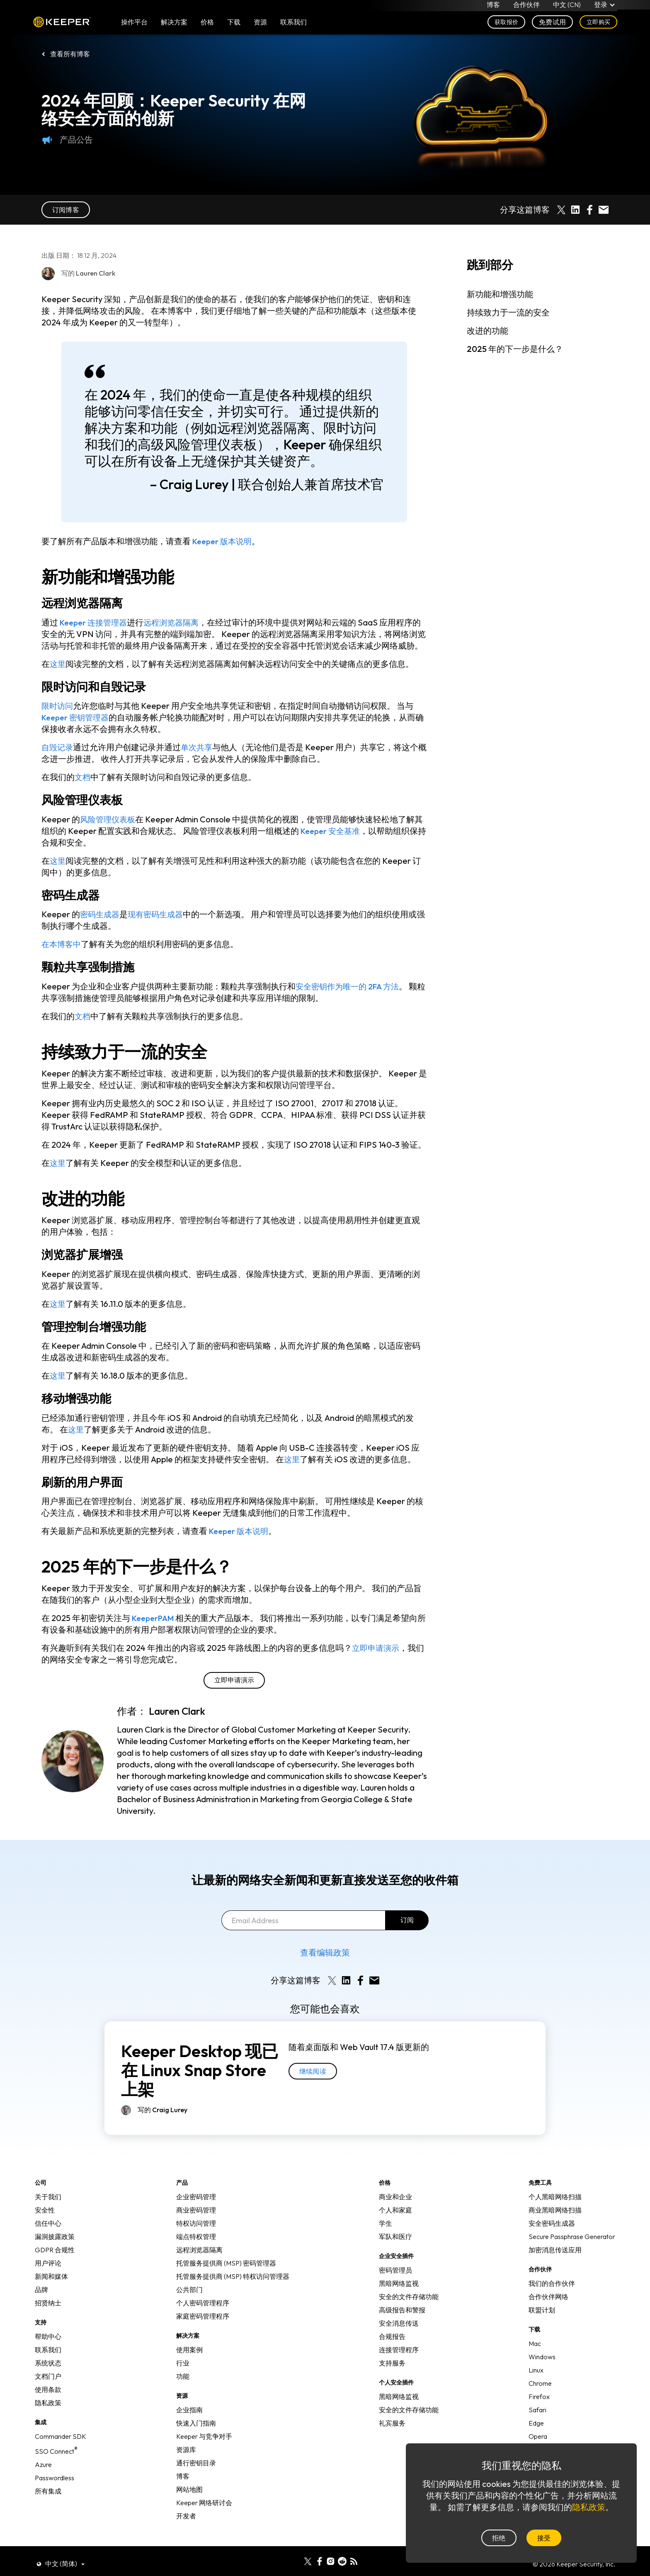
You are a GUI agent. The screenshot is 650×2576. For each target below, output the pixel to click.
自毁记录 (58, 759)
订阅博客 (65, 210)
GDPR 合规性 (55, 2261)
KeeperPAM (155, 1629)
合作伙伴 (526, 6)
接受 (544, 2538)
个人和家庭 (395, 2221)
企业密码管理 (196, 2208)
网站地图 (189, 2501)
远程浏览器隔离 (177, 622)
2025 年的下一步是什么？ (515, 349)
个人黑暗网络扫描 (555, 2208)
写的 (162, 2121)
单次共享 (199, 759)
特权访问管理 (196, 2235)
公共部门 (189, 2301)
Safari (537, 2421)
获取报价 (506, 25)
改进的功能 (487, 330)
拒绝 (498, 2538)
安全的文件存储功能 (409, 2308)
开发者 (186, 2527)
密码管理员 (395, 2282)
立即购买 (598, 25)
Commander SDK (60, 2448)
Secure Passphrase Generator (572, 2248)
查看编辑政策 (325, 1964)
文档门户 (48, 2388)
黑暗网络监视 (399, 2295)
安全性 (45, 2221)
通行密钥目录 (196, 2474)
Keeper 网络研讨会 (204, 2514)
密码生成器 (100, 926)
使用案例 (189, 2361)
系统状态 (48, 2374)
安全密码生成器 (552, 2235)
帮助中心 (48, 2348)
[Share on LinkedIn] (575, 210)
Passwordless (54, 2489)
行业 (182, 2374)
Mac (535, 2355)
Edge (536, 2435)
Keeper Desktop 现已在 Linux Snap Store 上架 (199, 2081)
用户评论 (48, 2275)
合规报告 (392, 2348)
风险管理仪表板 (109, 831)
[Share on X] (561, 210)
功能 (182, 2388)
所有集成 (48, 2502)
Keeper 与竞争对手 (204, 2448)
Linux (536, 2381)
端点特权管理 (196, 2248)
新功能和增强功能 (500, 294)
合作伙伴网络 (548, 2308)
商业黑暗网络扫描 (555, 2221)
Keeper (62, 25)
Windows (542, 2368)
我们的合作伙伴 (552, 2295)
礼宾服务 (392, 2435)
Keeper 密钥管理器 (77, 729)
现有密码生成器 (159, 926)
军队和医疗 (395, 2248)
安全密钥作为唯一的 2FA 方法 (350, 998)
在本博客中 (62, 955)
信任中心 (48, 2235)
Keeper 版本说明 (224, 541)
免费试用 (552, 26)
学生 (385, 2235)
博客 (493, 6)
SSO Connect (56, 2463)
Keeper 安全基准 (332, 842)
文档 (83, 788)
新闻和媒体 (51, 2288)
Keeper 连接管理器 (95, 622)
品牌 (41, 2301)
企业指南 (189, 2421)
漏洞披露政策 (55, 2248)
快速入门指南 (196, 2435)
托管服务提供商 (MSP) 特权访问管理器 (232, 2288)
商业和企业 (395, 2208)
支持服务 (392, 2374)
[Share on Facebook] (589, 210)
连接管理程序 (399, 2361)
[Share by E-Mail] (604, 210)
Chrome (540, 2395)
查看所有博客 (70, 54)
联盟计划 (542, 2321)
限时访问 (58, 717)
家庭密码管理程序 (202, 2328)
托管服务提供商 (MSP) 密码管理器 (226, 2275)
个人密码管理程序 (202, 2314)
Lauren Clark (177, 1722)
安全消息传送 (399, 2335)
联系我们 (48, 2361)
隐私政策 (48, 2414)
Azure (43, 2476)
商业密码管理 (196, 2221)
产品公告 (67, 139)
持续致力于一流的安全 (508, 312)
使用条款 (48, 2401)
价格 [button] (207, 26)
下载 (233, 26)
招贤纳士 (48, 2314)
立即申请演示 (377, 1659)
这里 (58, 675)
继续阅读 (312, 2083)
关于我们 (48, 2208)
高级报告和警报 (402, 2321)
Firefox (539, 2408)
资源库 (186, 2461)
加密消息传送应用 (555, 2261)
